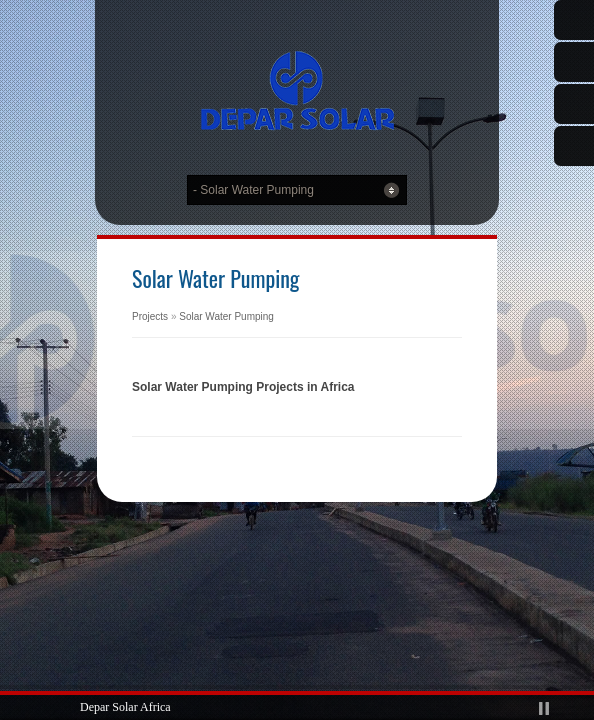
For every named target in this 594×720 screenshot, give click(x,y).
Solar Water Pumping (226, 316)
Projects (150, 316)
